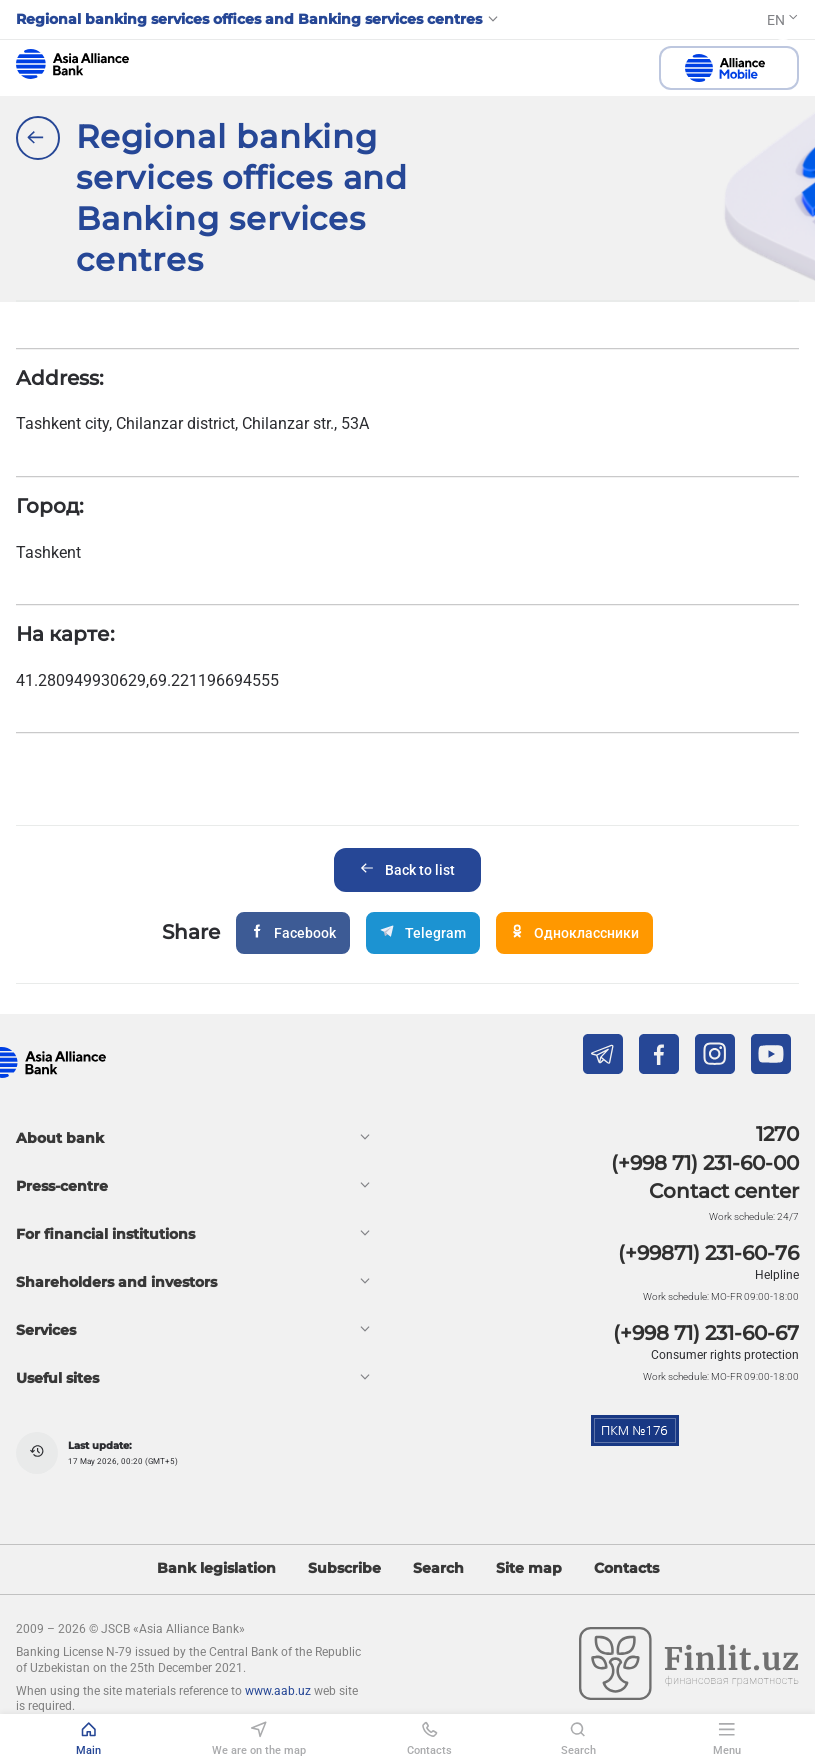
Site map (529, 1568)
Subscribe (344, 1568)
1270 (777, 1134)
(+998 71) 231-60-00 (705, 1163)
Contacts (626, 1568)
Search (438, 1568)
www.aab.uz (278, 1691)
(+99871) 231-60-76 (708, 1253)
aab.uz (72, 64)
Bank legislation (216, 1568)
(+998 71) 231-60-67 (706, 1333)
